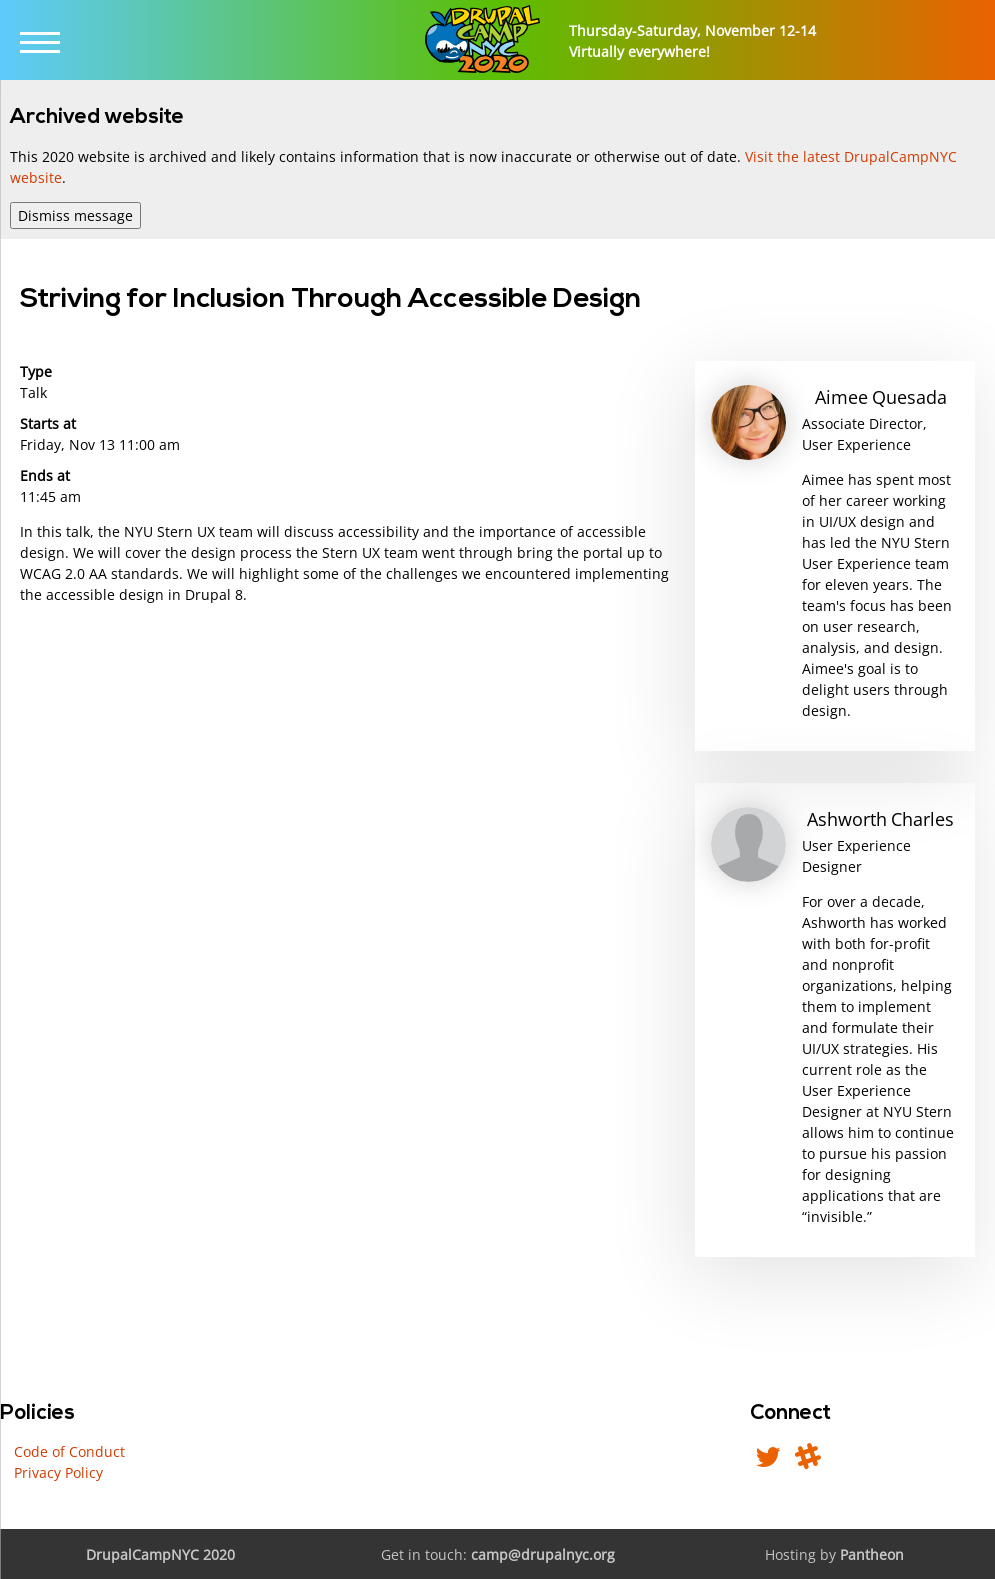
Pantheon (872, 1554)
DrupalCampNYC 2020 (160, 1554)
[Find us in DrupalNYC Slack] (808, 1461)
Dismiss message (75, 215)
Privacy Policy (58, 1472)
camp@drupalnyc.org (543, 1554)
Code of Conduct (69, 1451)
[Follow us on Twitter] (768, 1461)
